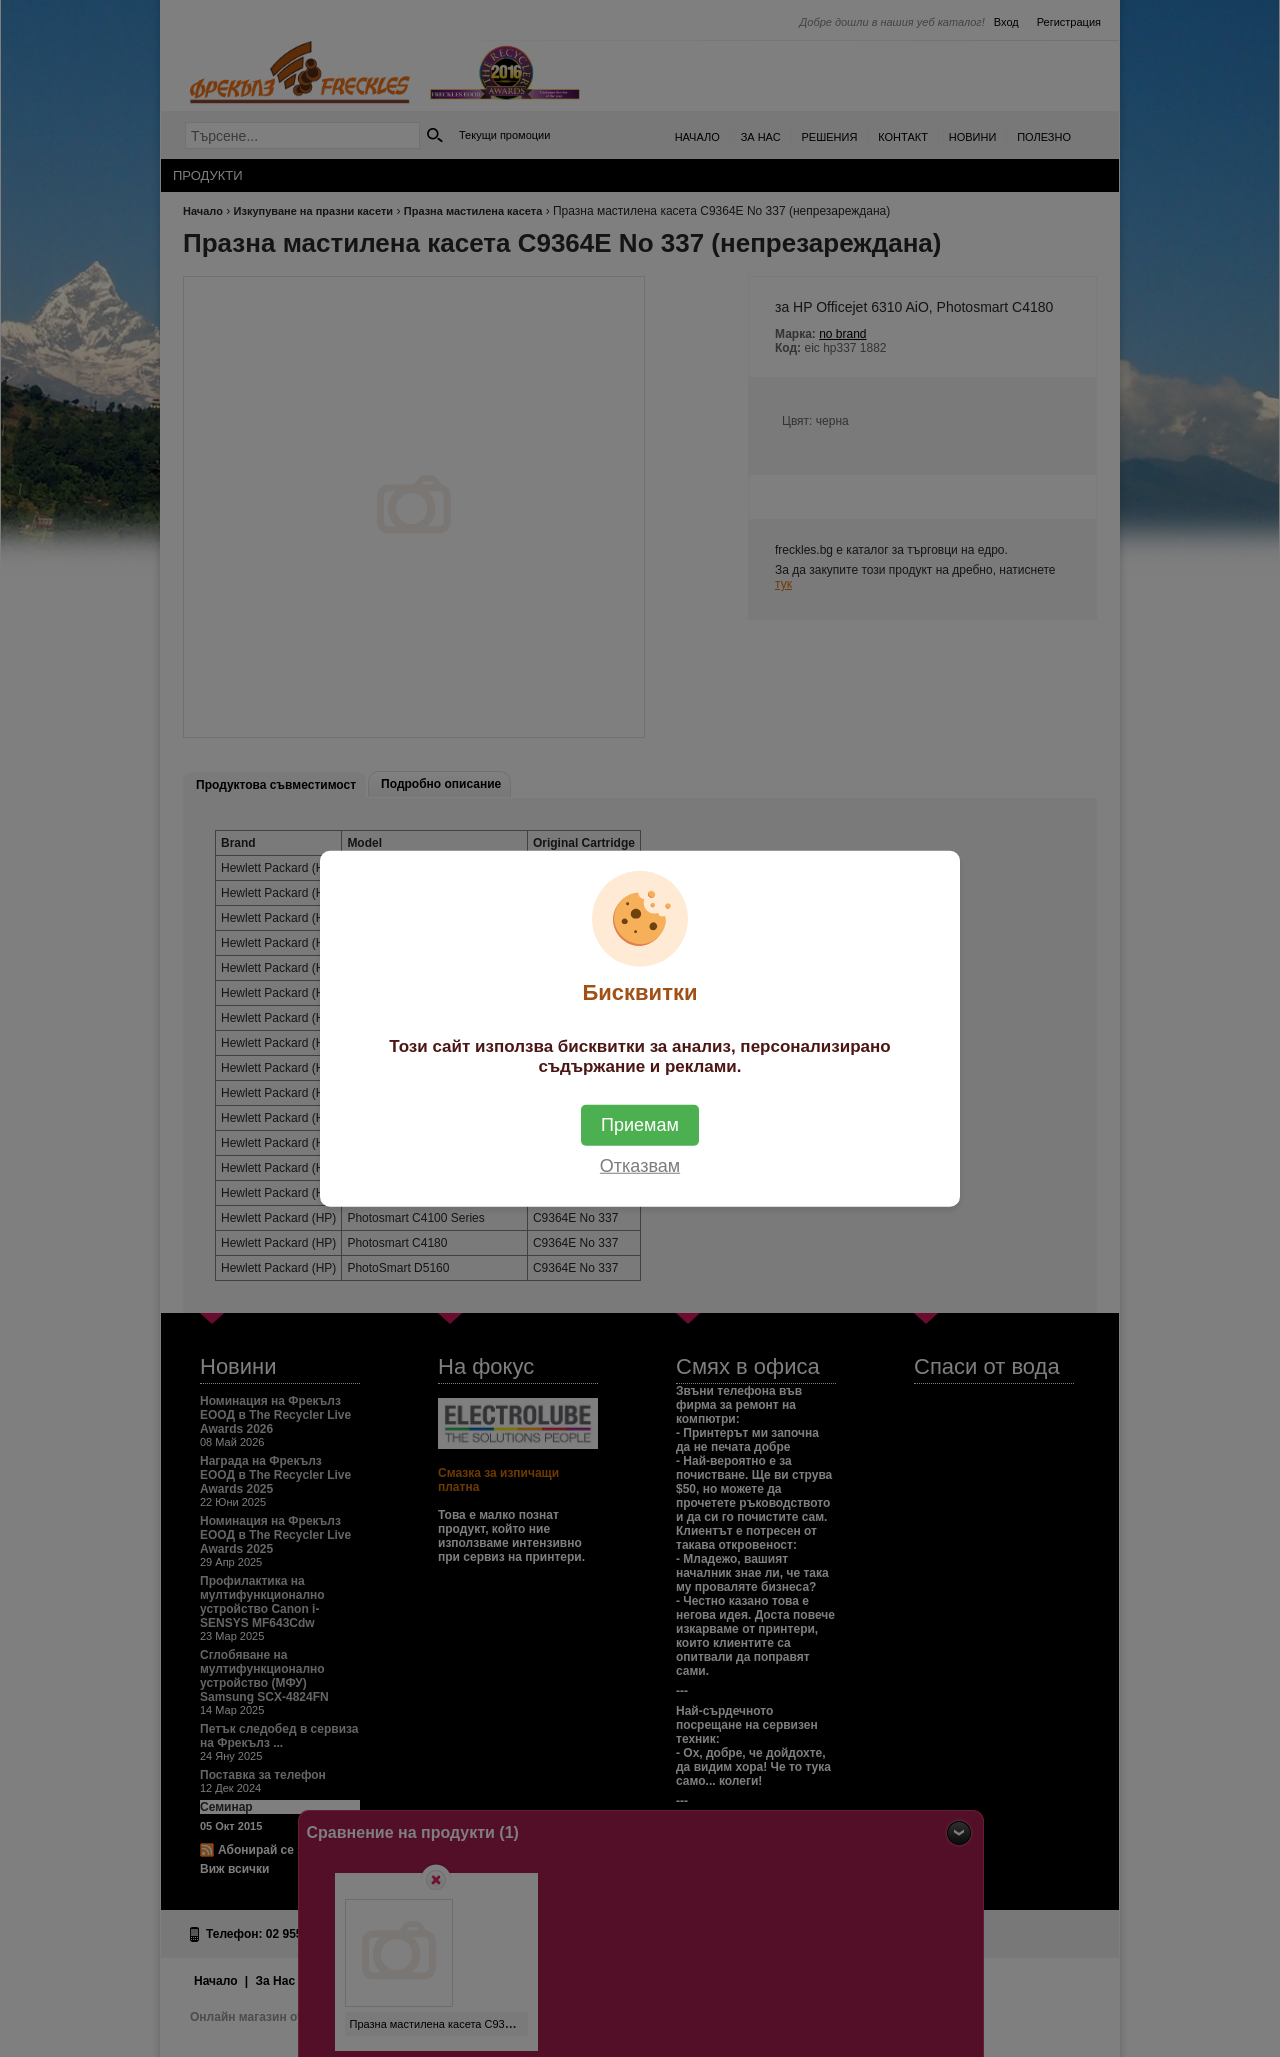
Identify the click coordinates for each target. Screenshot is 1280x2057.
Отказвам (640, 1166)
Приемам (640, 1125)
